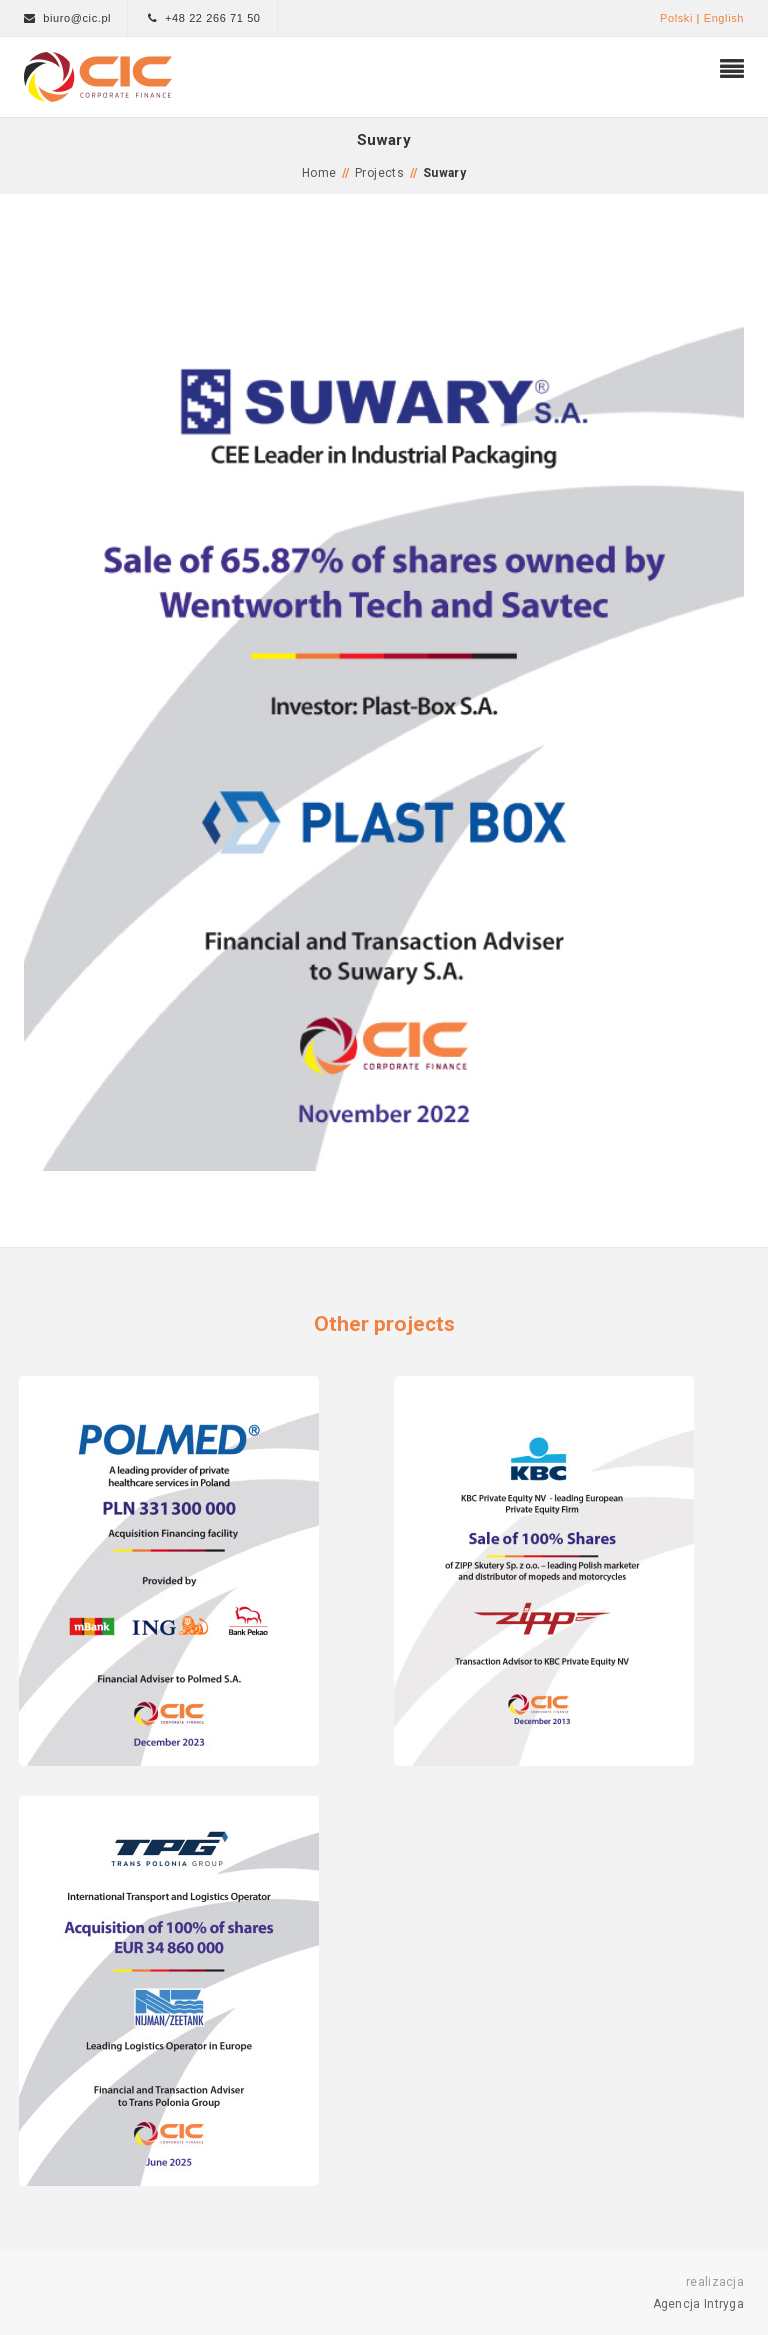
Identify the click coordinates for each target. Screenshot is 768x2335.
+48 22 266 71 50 (213, 18)
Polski (676, 18)
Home (319, 173)
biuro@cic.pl (77, 18)
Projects (379, 173)
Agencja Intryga (699, 2304)
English (724, 18)
